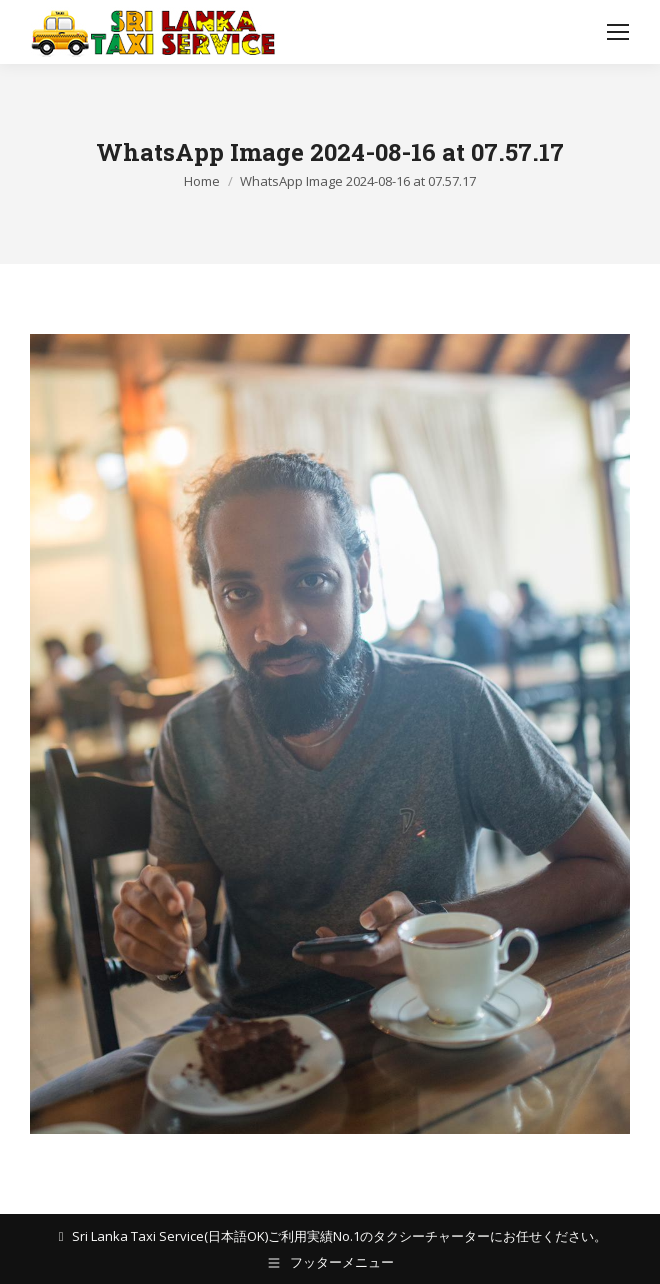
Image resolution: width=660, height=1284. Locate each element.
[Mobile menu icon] (618, 32)
